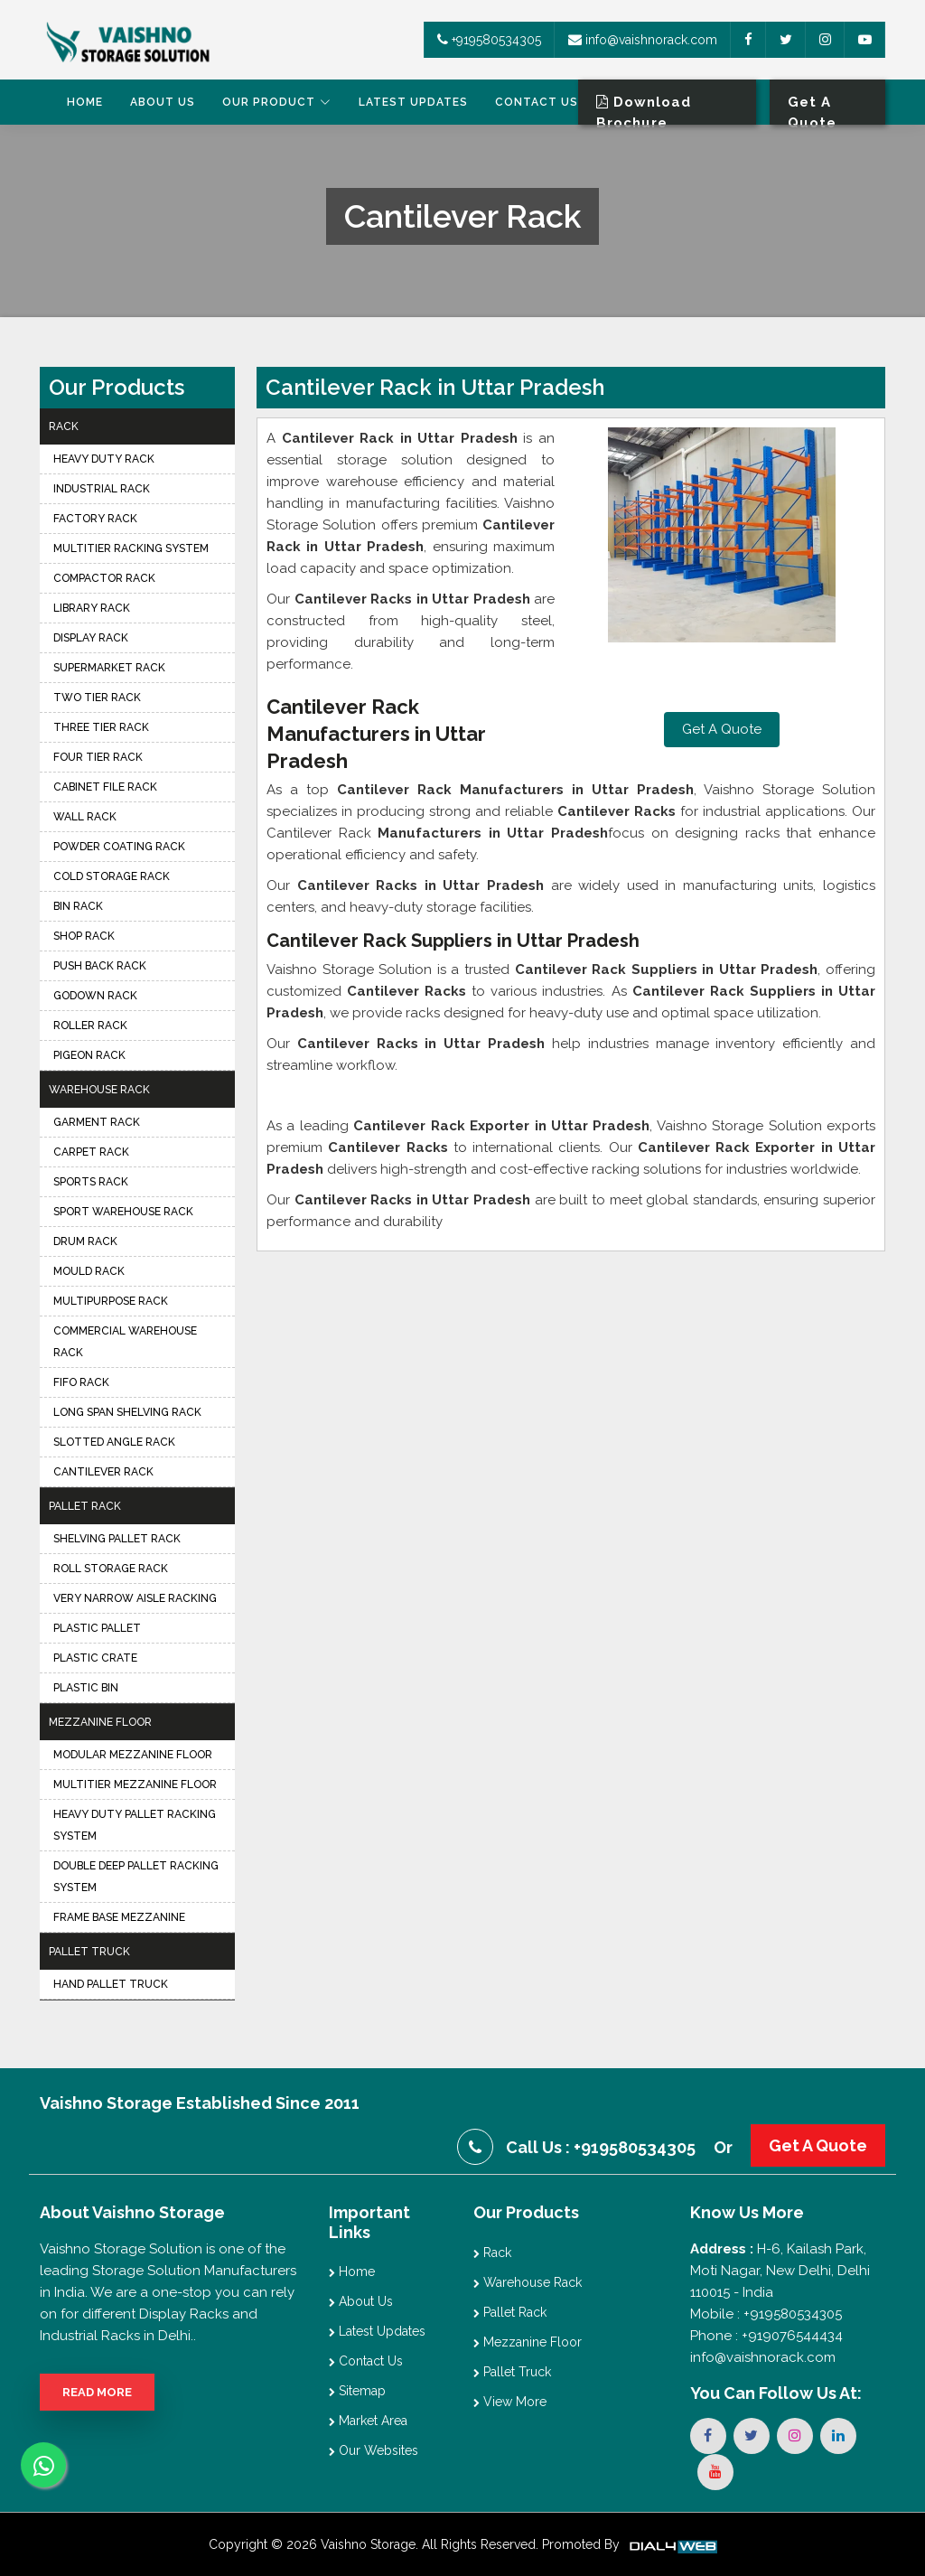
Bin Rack (78, 906)
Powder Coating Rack (119, 846)
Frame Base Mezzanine (119, 1917)
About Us (162, 102)
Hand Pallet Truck (110, 1984)
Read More (97, 2392)
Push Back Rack (99, 966)
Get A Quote (721, 729)
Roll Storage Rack (110, 1568)
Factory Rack (95, 518)
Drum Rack (85, 1241)
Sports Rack (90, 1182)
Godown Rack (95, 995)
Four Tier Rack (98, 757)
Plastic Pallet (97, 1628)
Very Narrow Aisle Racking (135, 1598)
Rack (64, 426)
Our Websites (373, 2450)
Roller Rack (90, 1025)
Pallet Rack (85, 1506)
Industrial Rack (101, 488)
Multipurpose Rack (110, 1301)
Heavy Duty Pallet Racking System (134, 1825)
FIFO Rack (81, 1382)
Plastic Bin (85, 1687)
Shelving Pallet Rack (117, 1538)
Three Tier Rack (101, 727)
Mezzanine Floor (100, 1722)
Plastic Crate (95, 1658)
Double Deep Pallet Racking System (136, 1876)
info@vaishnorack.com (642, 40)
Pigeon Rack (89, 1055)
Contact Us (536, 102)
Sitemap (357, 2391)
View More (510, 2401)
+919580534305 (489, 40)
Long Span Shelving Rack (127, 1412)
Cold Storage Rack (111, 876)
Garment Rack (96, 1122)
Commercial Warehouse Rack (125, 1342)
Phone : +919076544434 (766, 2336)
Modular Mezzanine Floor (132, 1754)
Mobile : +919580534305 (766, 2314)
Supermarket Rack (109, 667)
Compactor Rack (104, 578)
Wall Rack (85, 816)
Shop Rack (84, 936)
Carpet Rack (91, 1152)
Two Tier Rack (97, 697)
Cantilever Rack (103, 1472)
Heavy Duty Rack (103, 459)
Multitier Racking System (131, 548)
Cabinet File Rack (105, 787)
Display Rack (90, 638)
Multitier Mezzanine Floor (135, 1784)
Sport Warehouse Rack (123, 1211)
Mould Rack (89, 1271)
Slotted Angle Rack (114, 1442)
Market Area (368, 2420)
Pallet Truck (89, 1951)
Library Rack (91, 608)
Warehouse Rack (99, 1089)
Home (85, 102)
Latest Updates (413, 102)
